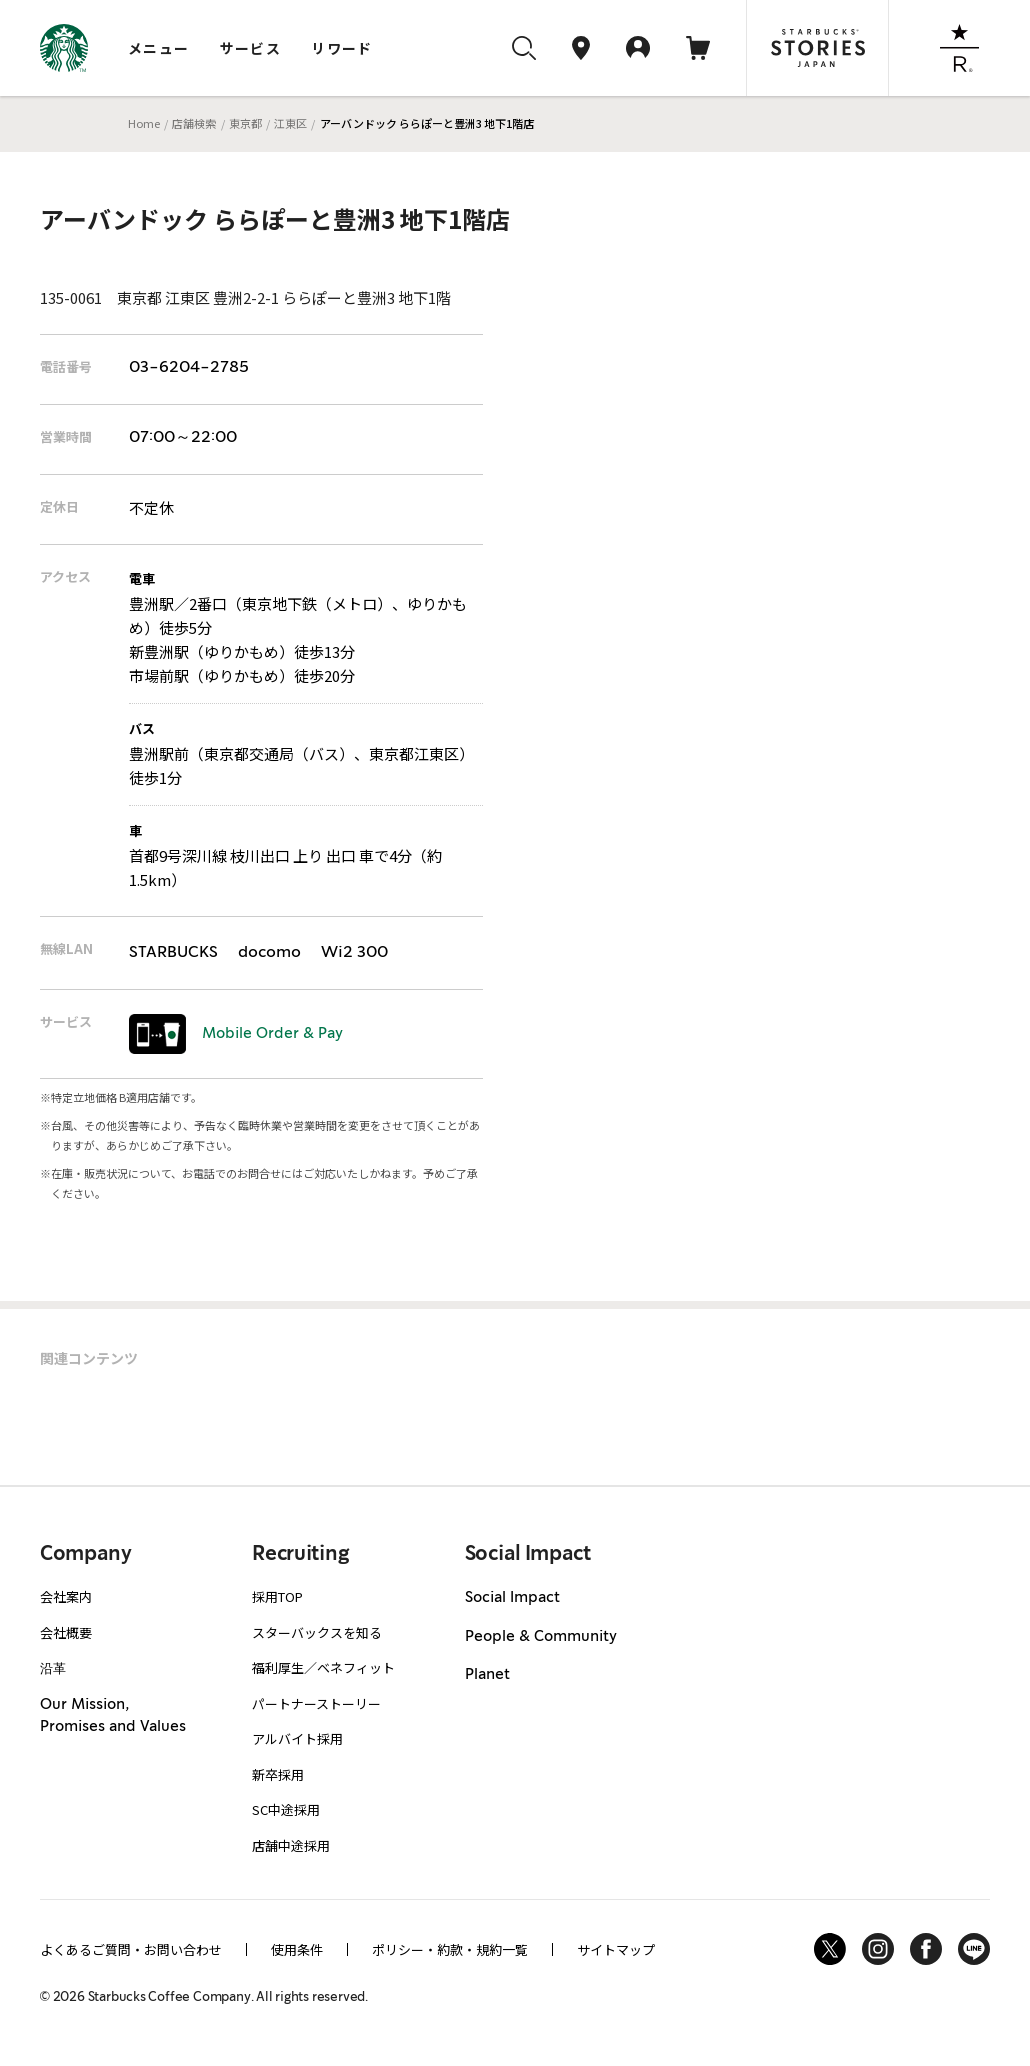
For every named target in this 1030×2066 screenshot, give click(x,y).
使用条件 (297, 1949)
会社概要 (66, 1632)
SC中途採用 (286, 1809)
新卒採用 (278, 1774)
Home (144, 123)
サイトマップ (616, 1949)
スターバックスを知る (317, 1632)
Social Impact (512, 1598)
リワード (342, 48)
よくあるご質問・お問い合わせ (131, 1949)
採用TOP (277, 1596)
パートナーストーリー (316, 1703)
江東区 (290, 123)
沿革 (53, 1667)
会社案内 (66, 1596)
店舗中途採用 (291, 1845)
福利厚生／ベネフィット (323, 1667)
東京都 (245, 123)
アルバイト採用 (297, 1738)
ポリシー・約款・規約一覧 (450, 1949)
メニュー (159, 48)
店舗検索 (194, 123)
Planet (487, 1675)
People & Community (541, 1637)
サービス (251, 48)
